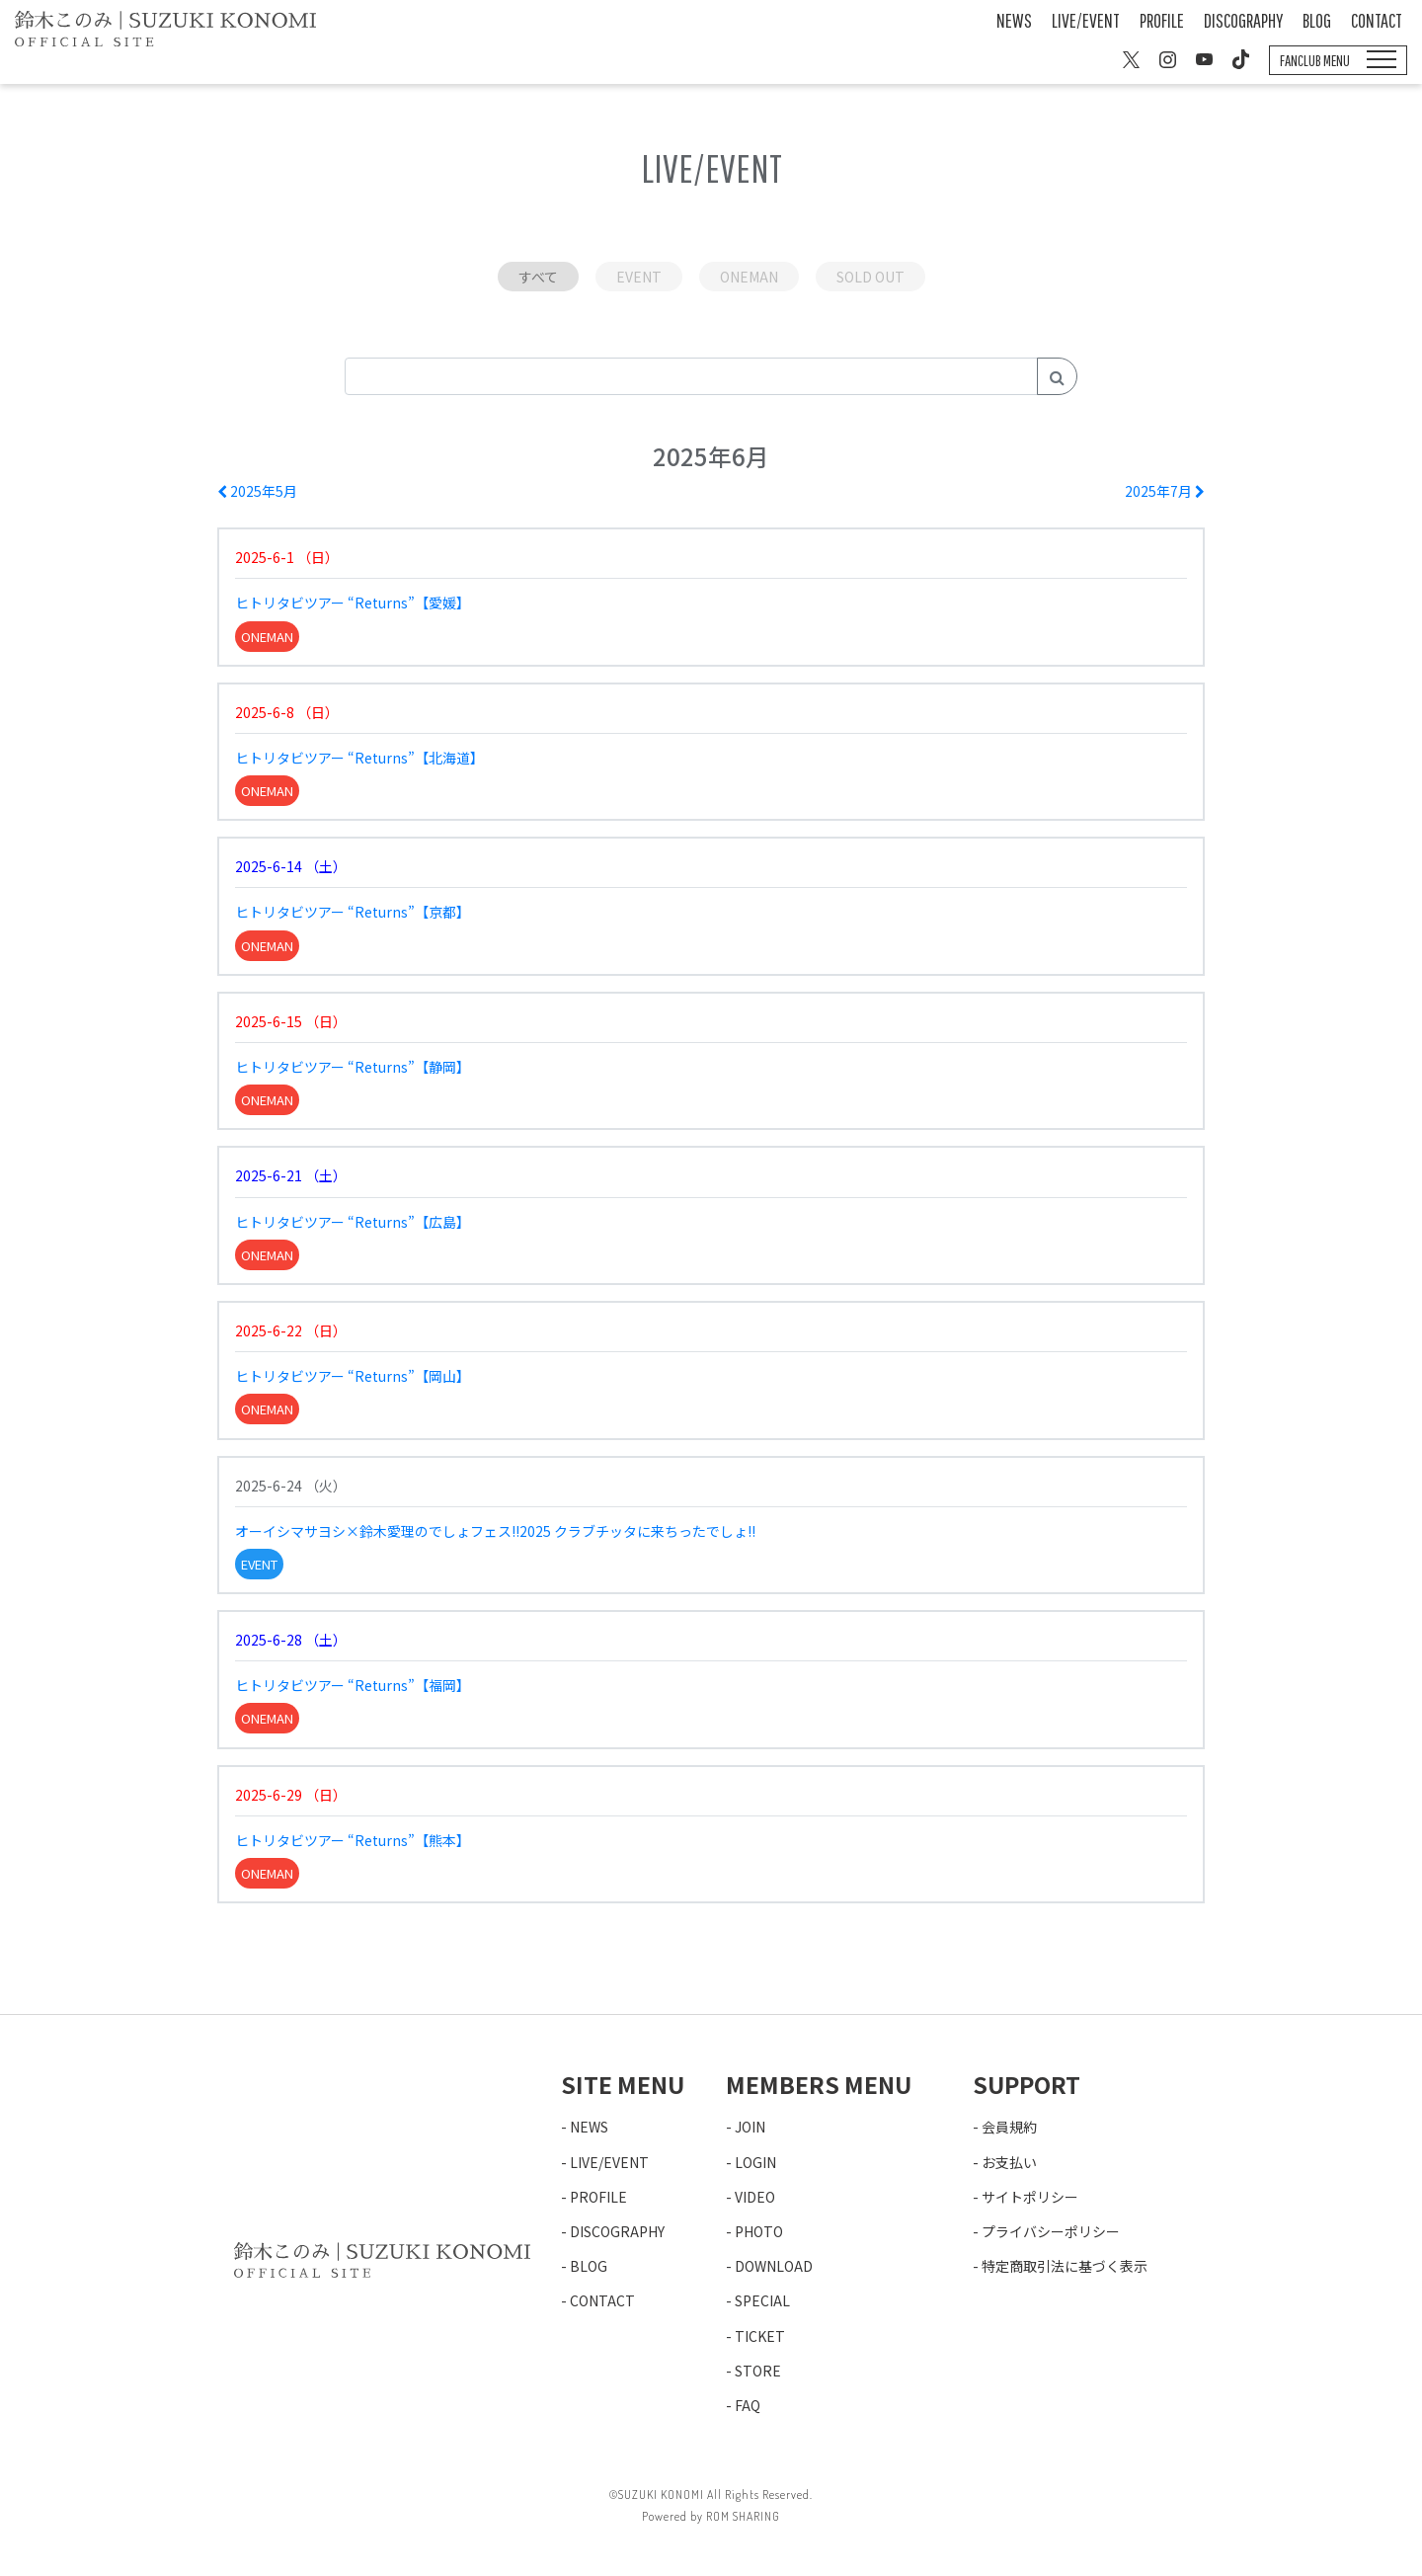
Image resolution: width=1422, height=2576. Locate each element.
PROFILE (1162, 20)
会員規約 (1009, 2126)
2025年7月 (1165, 491)
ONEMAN (749, 276)
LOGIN (755, 2162)
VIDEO (755, 2197)
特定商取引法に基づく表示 (1064, 2266)
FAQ (747, 2405)
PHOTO (759, 2231)
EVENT (639, 276)
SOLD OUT (870, 276)
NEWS (1014, 20)
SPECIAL (762, 2300)
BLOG (1317, 20)
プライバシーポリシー (1051, 2231)
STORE (758, 2370)
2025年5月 (257, 491)
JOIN (750, 2126)
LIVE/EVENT (1086, 20)
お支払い (1009, 2162)
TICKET (760, 2336)
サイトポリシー (1030, 2197)
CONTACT (1376, 20)
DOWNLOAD (774, 2266)
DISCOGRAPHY (1243, 20)
